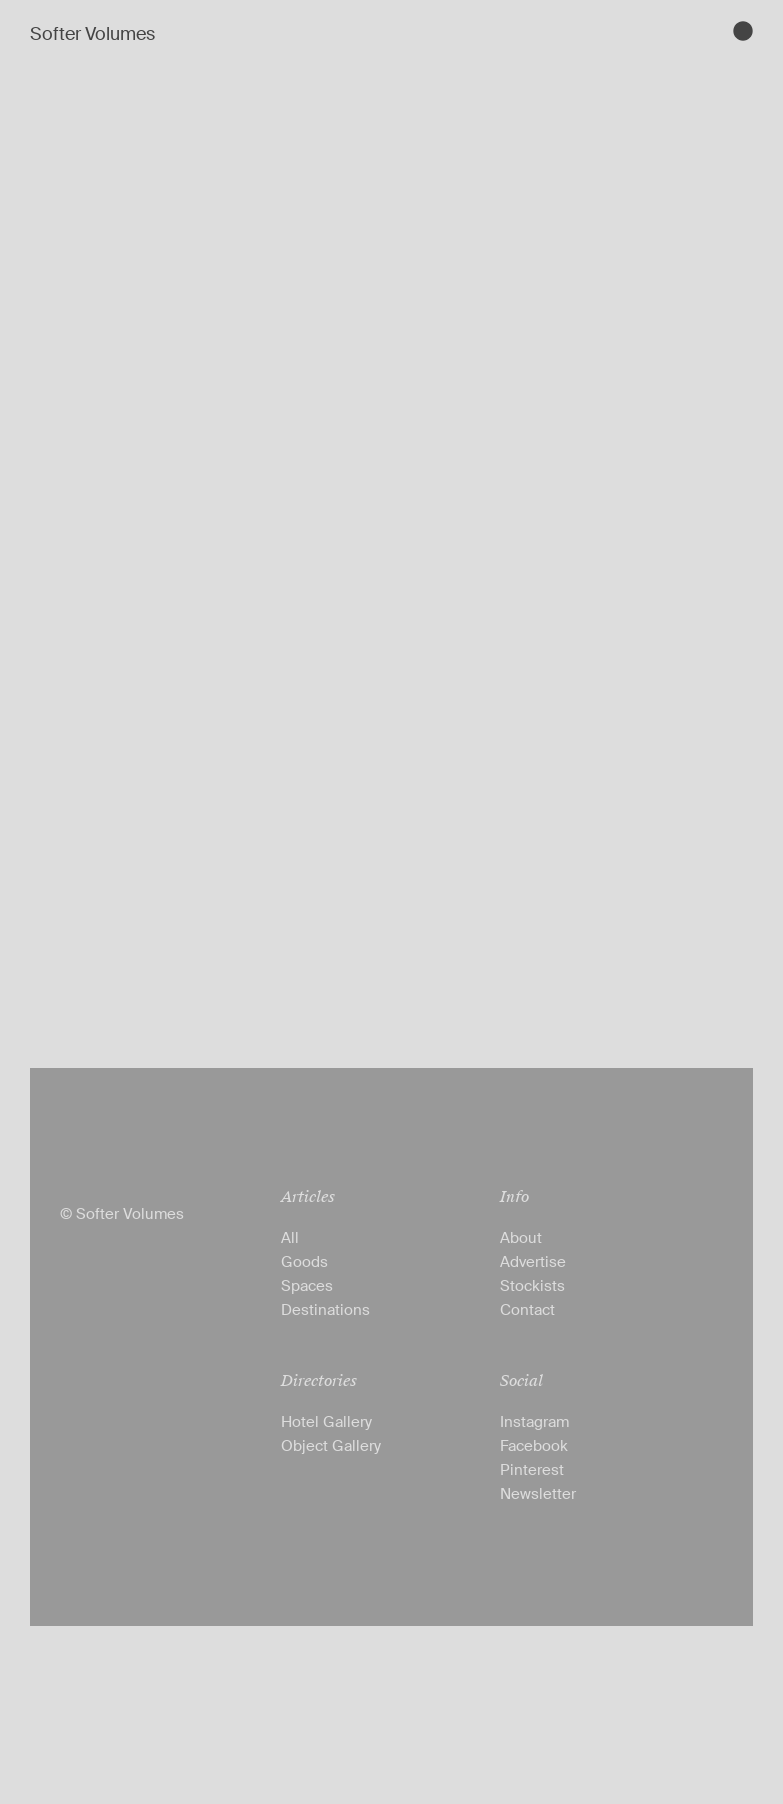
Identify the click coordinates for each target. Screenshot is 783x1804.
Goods (304, 1262)
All (290, 1238)
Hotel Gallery (326, 1422)
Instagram (534, 1422)
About (521, 1238)
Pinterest (532, 1470)
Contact (527, 1310)
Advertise (533, 1262)
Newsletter (538, 1494)
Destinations (325, 1310)
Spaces (307, 1286)
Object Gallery (331, 1446)
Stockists (532, 1286)
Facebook (534, 1446)
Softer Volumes (92, 34)
